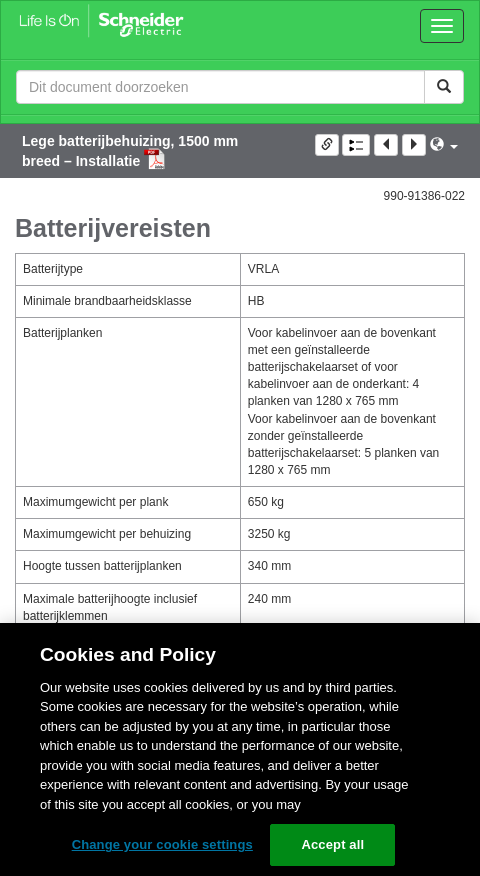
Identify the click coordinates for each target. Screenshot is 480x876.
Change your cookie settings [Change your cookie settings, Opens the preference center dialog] (162, 844)
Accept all (332, 844)
